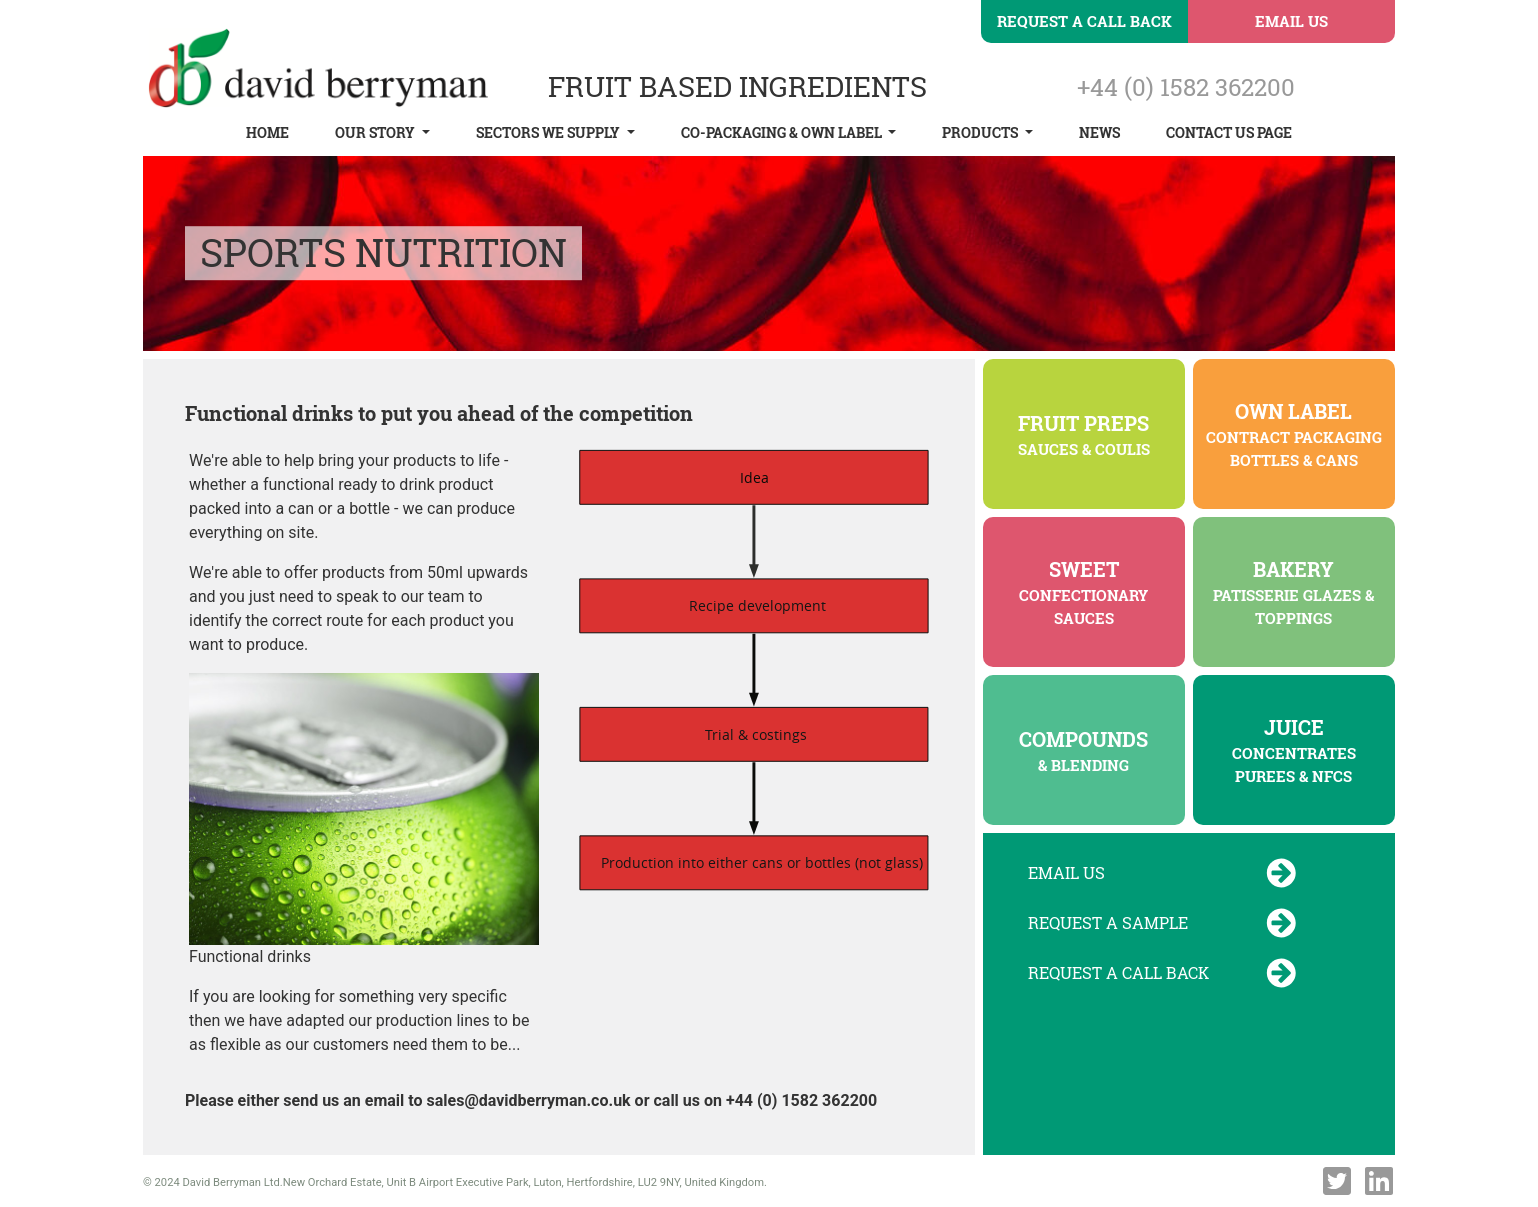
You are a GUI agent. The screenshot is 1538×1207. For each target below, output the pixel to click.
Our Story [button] (376, 132)
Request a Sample (1162, 923)
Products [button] (981, 132)
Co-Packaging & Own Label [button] (783, 132)
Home (267, 132)
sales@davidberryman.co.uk (529, 1100)
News (1099, 132)
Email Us (1291, 21)
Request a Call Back (1084, 21)
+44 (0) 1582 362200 (1186, 87)
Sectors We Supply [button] (549, 132)
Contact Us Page (1229, 132)
